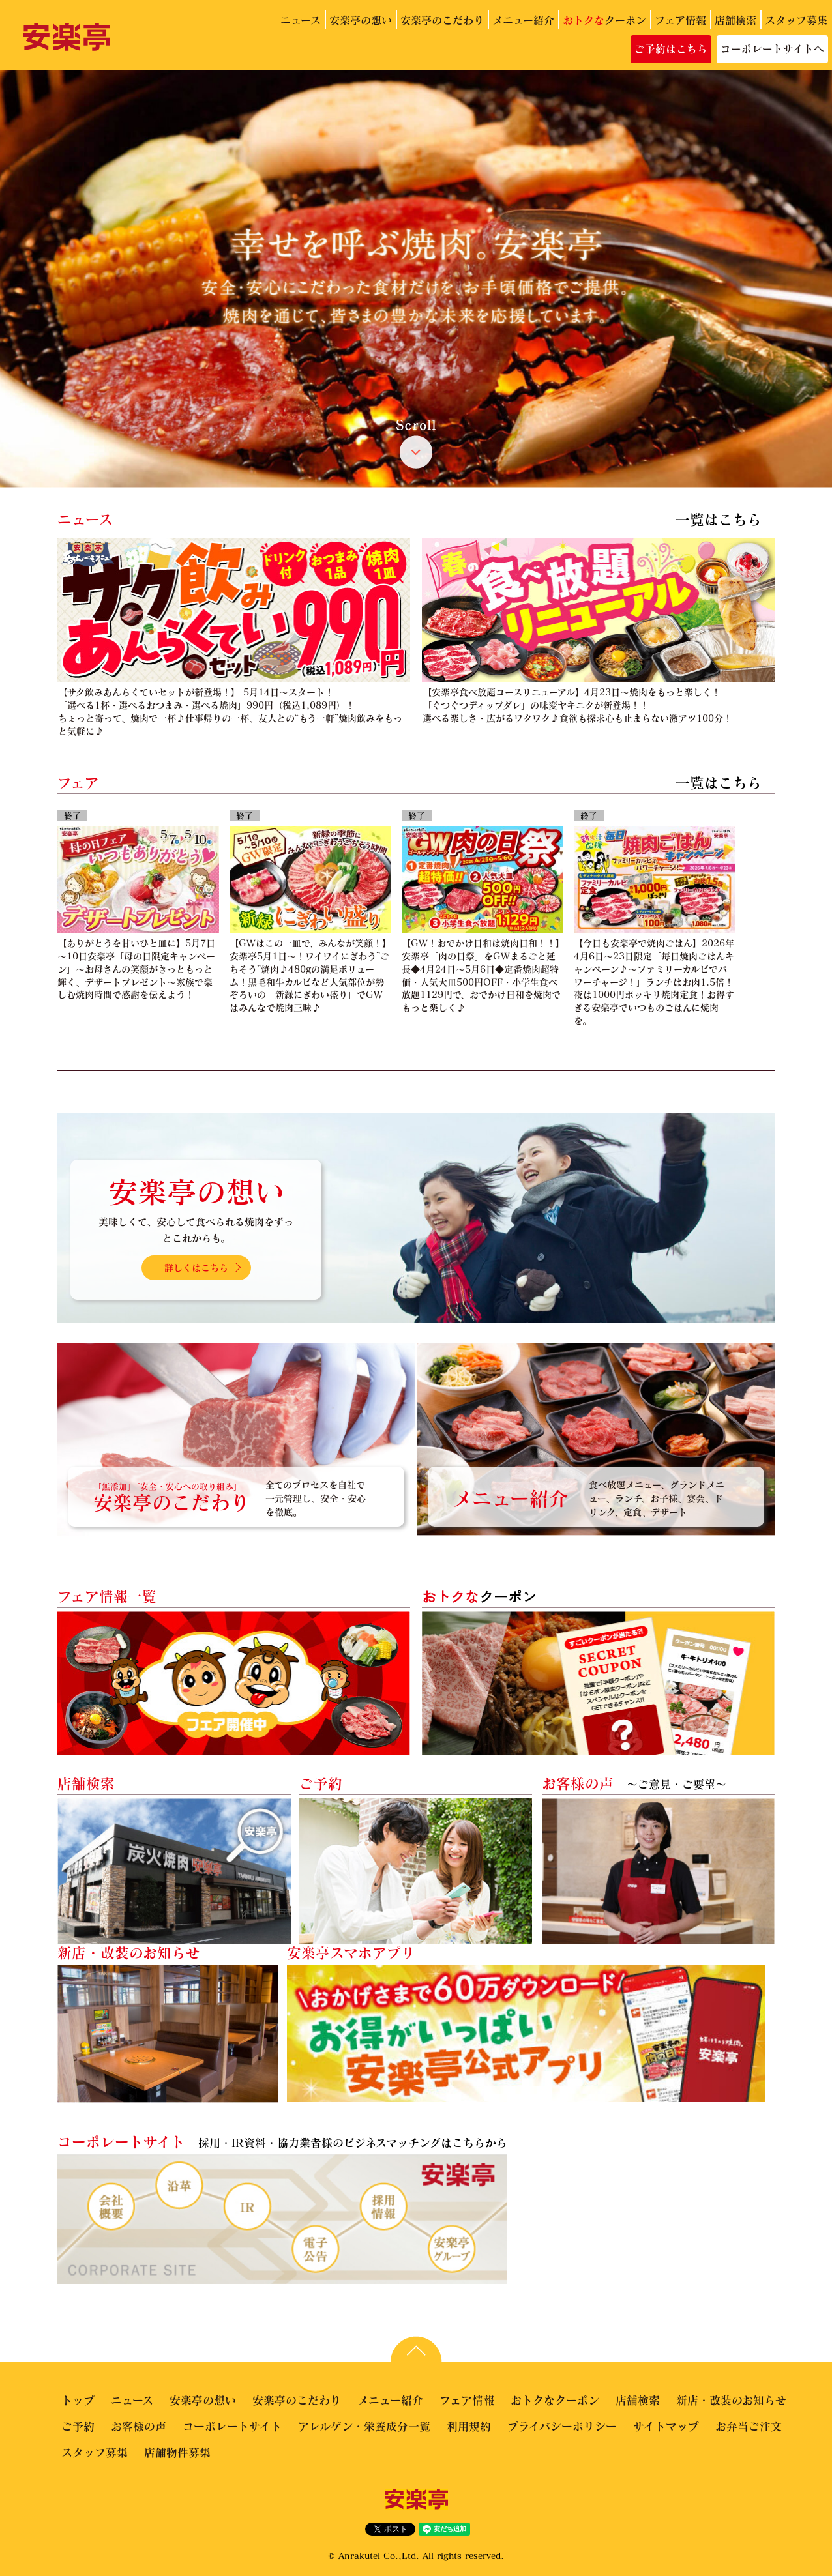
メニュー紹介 (523, 20)
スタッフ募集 (796, 20)
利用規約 (469, 2426)
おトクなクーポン (555, 2400)
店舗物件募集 (177, 2452)
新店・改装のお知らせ (731, 2400)
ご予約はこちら (670, 48)
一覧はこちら (719, 519)
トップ (78, 2400)
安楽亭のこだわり (442, 20)
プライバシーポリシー (562, 2426)
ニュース (300, 20)
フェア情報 (680, 20)
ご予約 (78, 2426)
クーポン (604, 20)
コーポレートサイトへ (772, 48)
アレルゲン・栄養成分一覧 (364, 2426)
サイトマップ (666, 2426)
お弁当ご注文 (748, 2426)
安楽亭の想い (360, 20)
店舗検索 (735, 20)
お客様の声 (138, 2426)
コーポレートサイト (232, 2426)
